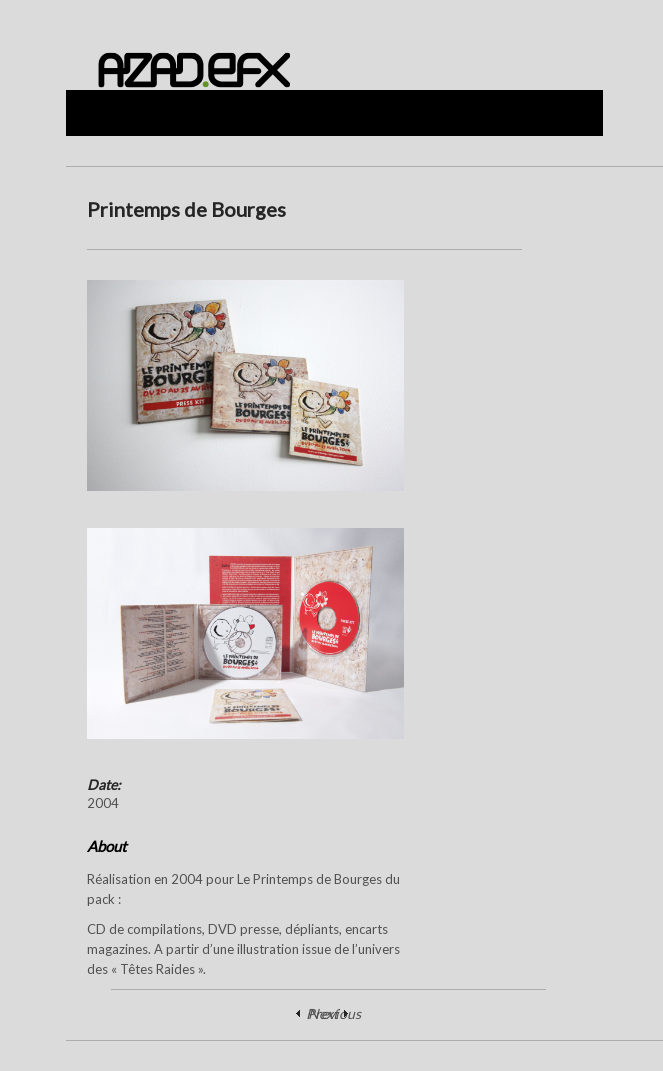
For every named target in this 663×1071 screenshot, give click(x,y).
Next (323, 1013)
